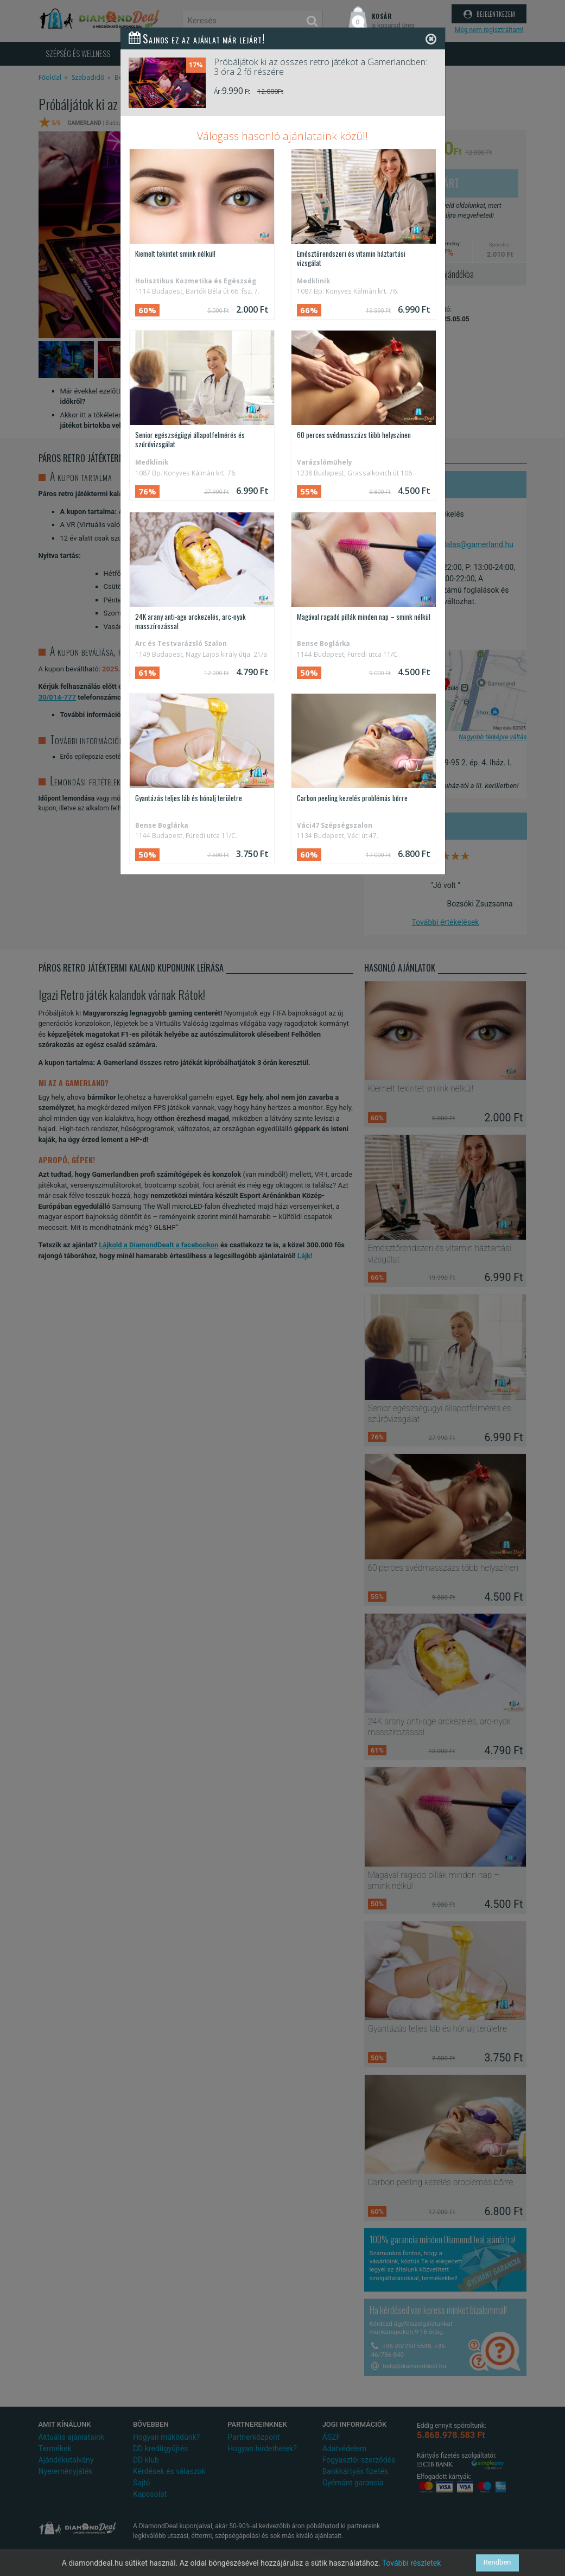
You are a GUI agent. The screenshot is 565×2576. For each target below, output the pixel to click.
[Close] (431, 39)
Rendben (497, 2563)
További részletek (411, 2563)
